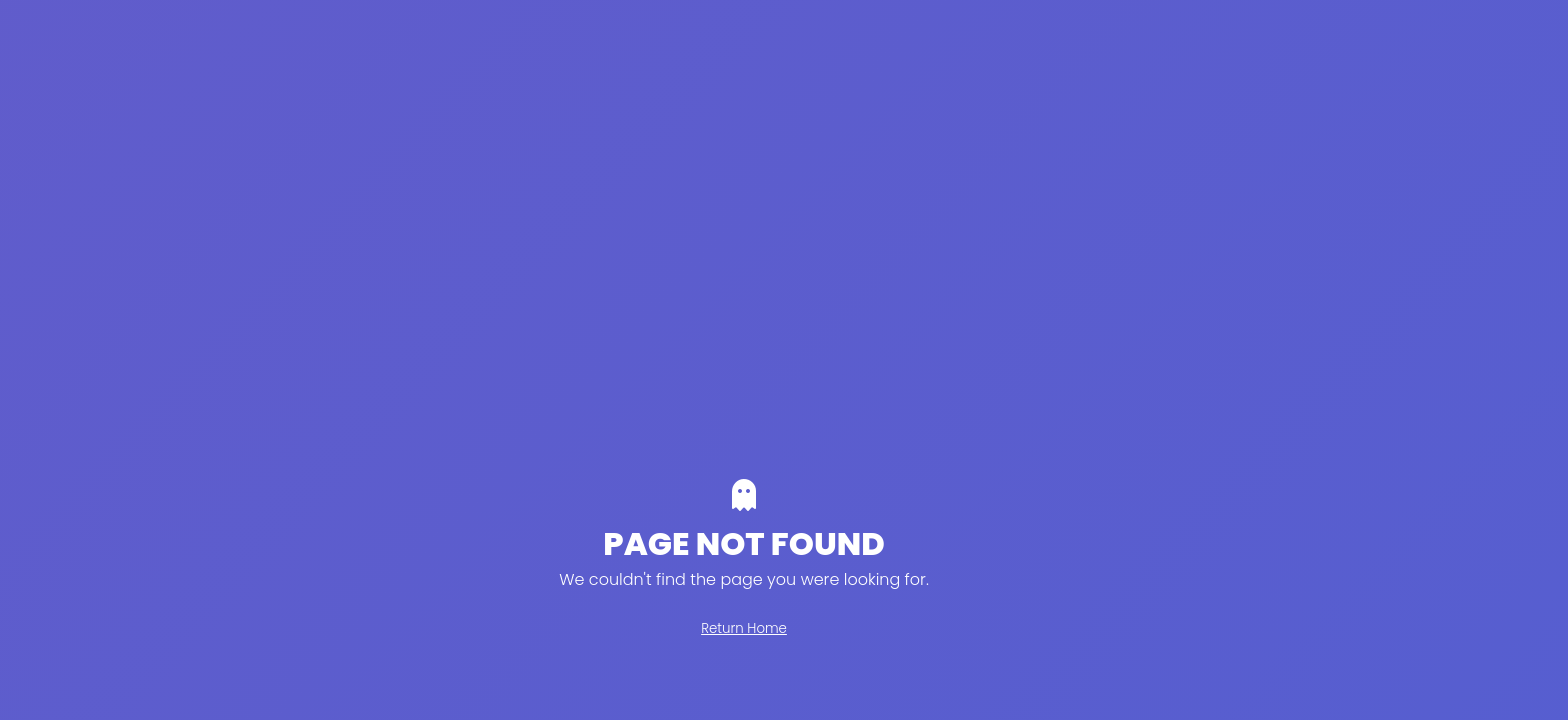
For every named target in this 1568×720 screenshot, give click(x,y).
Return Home (744, 628)
